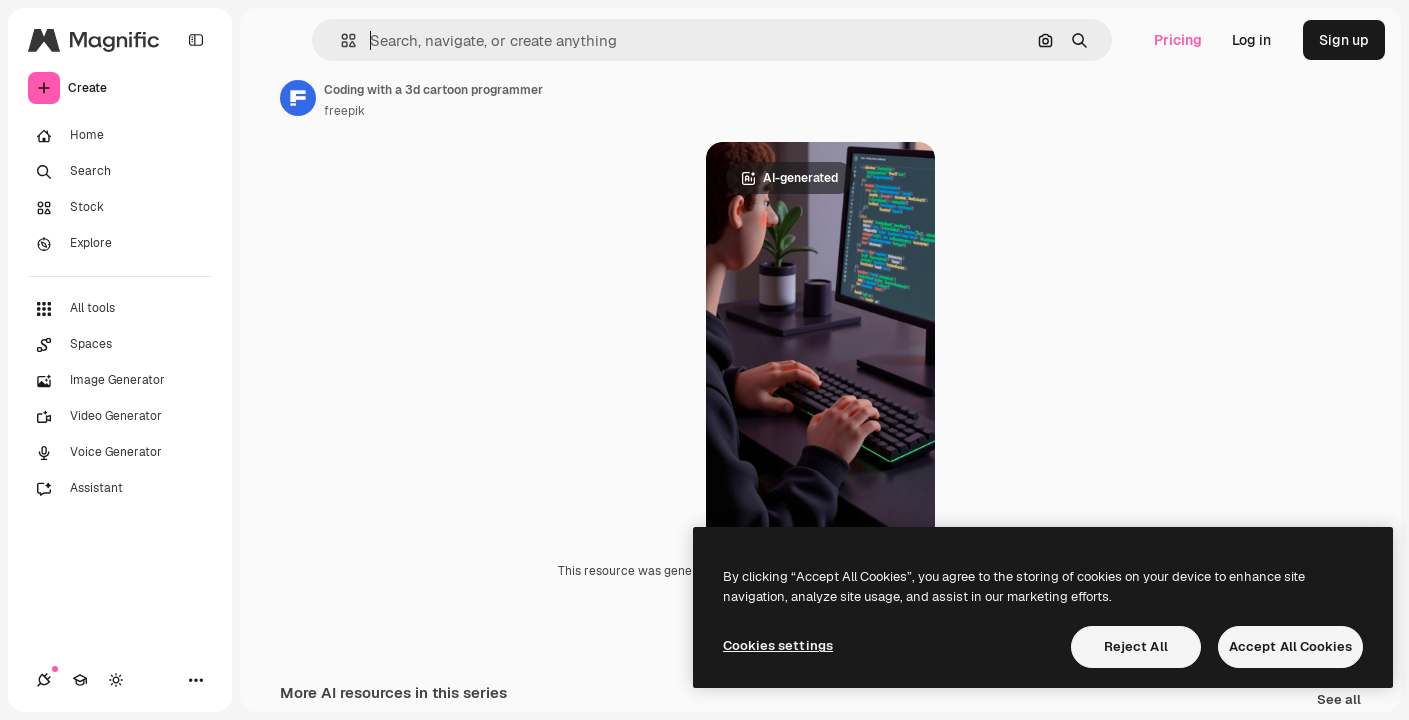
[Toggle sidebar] (196, 40)
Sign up (1344, 40)
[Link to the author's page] (298, 98)
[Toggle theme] (116, 680)
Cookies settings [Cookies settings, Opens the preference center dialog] (778, 645)
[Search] (120, 172)
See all (1339, 700)
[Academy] (80, 680)
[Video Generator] (120, 417)
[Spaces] (120, 345)
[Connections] (44, 680)
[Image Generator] (120, 381)
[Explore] (120, 244)
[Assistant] (120, 489)
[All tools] (120, 309)
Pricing (1178, 40)
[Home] (120, 136)
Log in (1251, 40)
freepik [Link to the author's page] (344, 111)
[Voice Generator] (120, 453)
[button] (340, 40)
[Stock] (120, 208)
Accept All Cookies (1290, 646)
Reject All (1136, 646)
